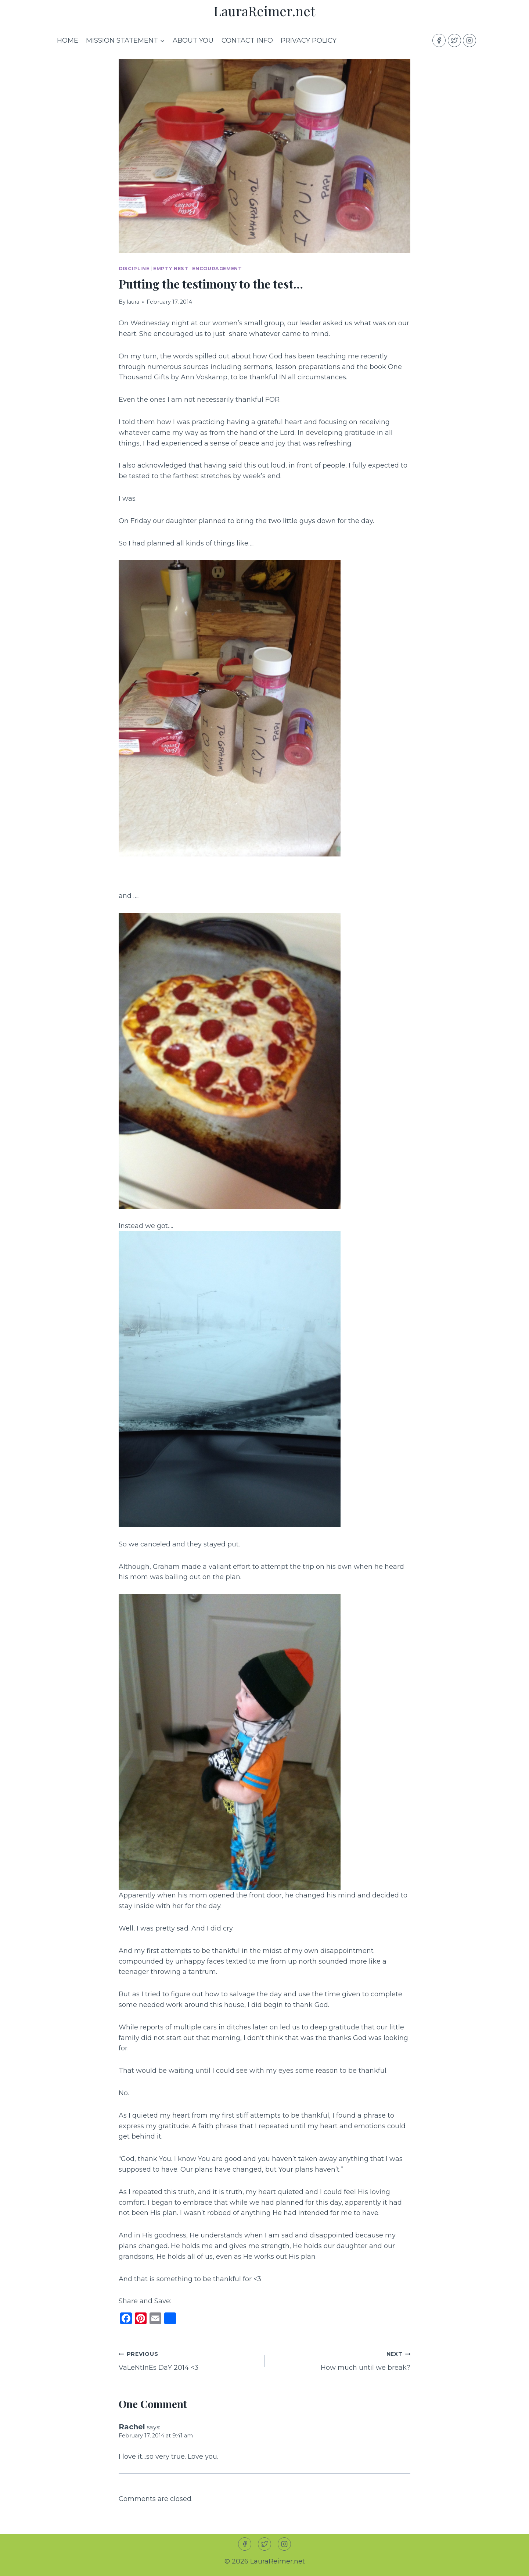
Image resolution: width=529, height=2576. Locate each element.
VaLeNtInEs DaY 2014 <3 (188, 2360)
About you (193, 40)
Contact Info (247, 40)
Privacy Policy (309, 40)
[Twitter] (454, 40)
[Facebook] (439, 40)
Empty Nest (170, 268)
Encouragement (217, 268)
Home (67, 40)
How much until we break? (340, 2360)
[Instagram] (469, 40)
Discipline (134, 268)
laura (133, 301)
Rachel (132, 2426)
